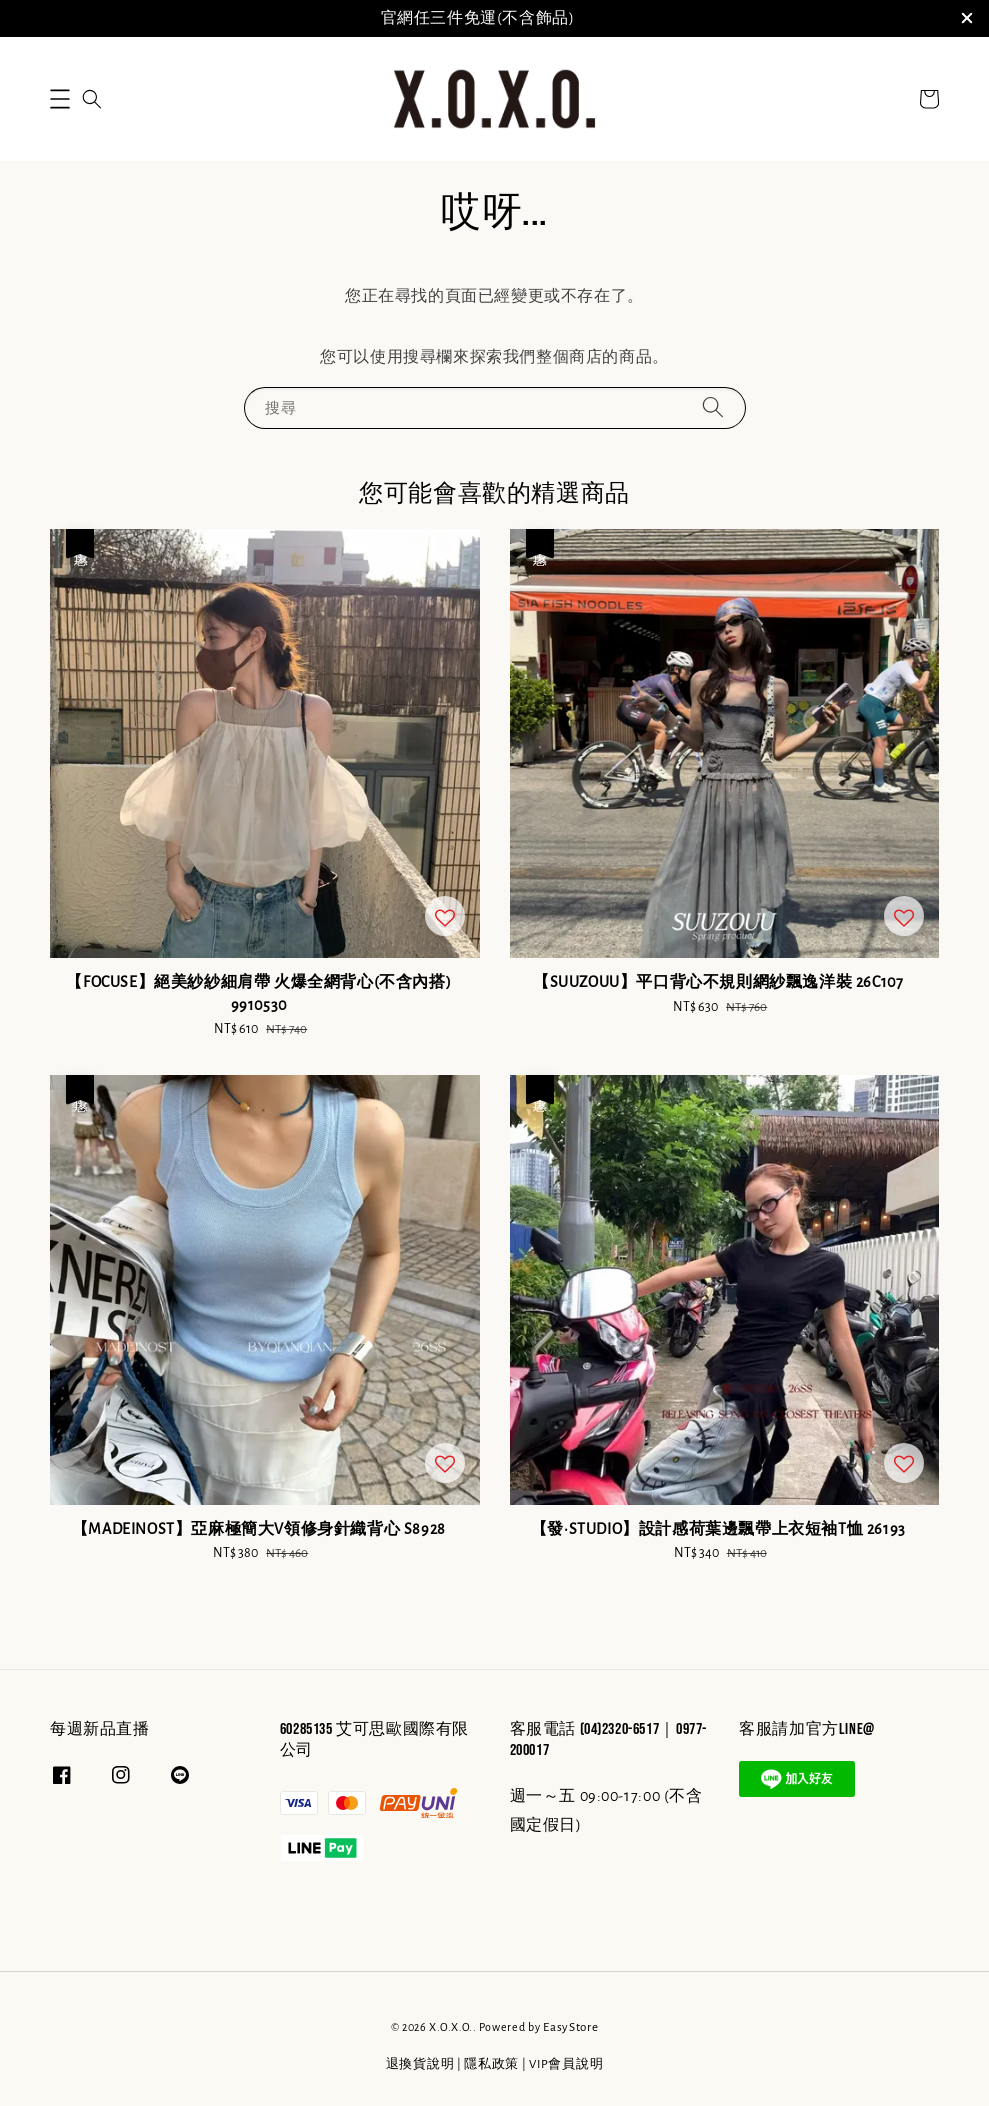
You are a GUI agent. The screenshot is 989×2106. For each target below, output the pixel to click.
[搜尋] (713, 407)
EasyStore (570, 2027)
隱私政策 (491, 2064)
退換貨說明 (420, 2064)
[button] (60, 99)
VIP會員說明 (566, 2064)
